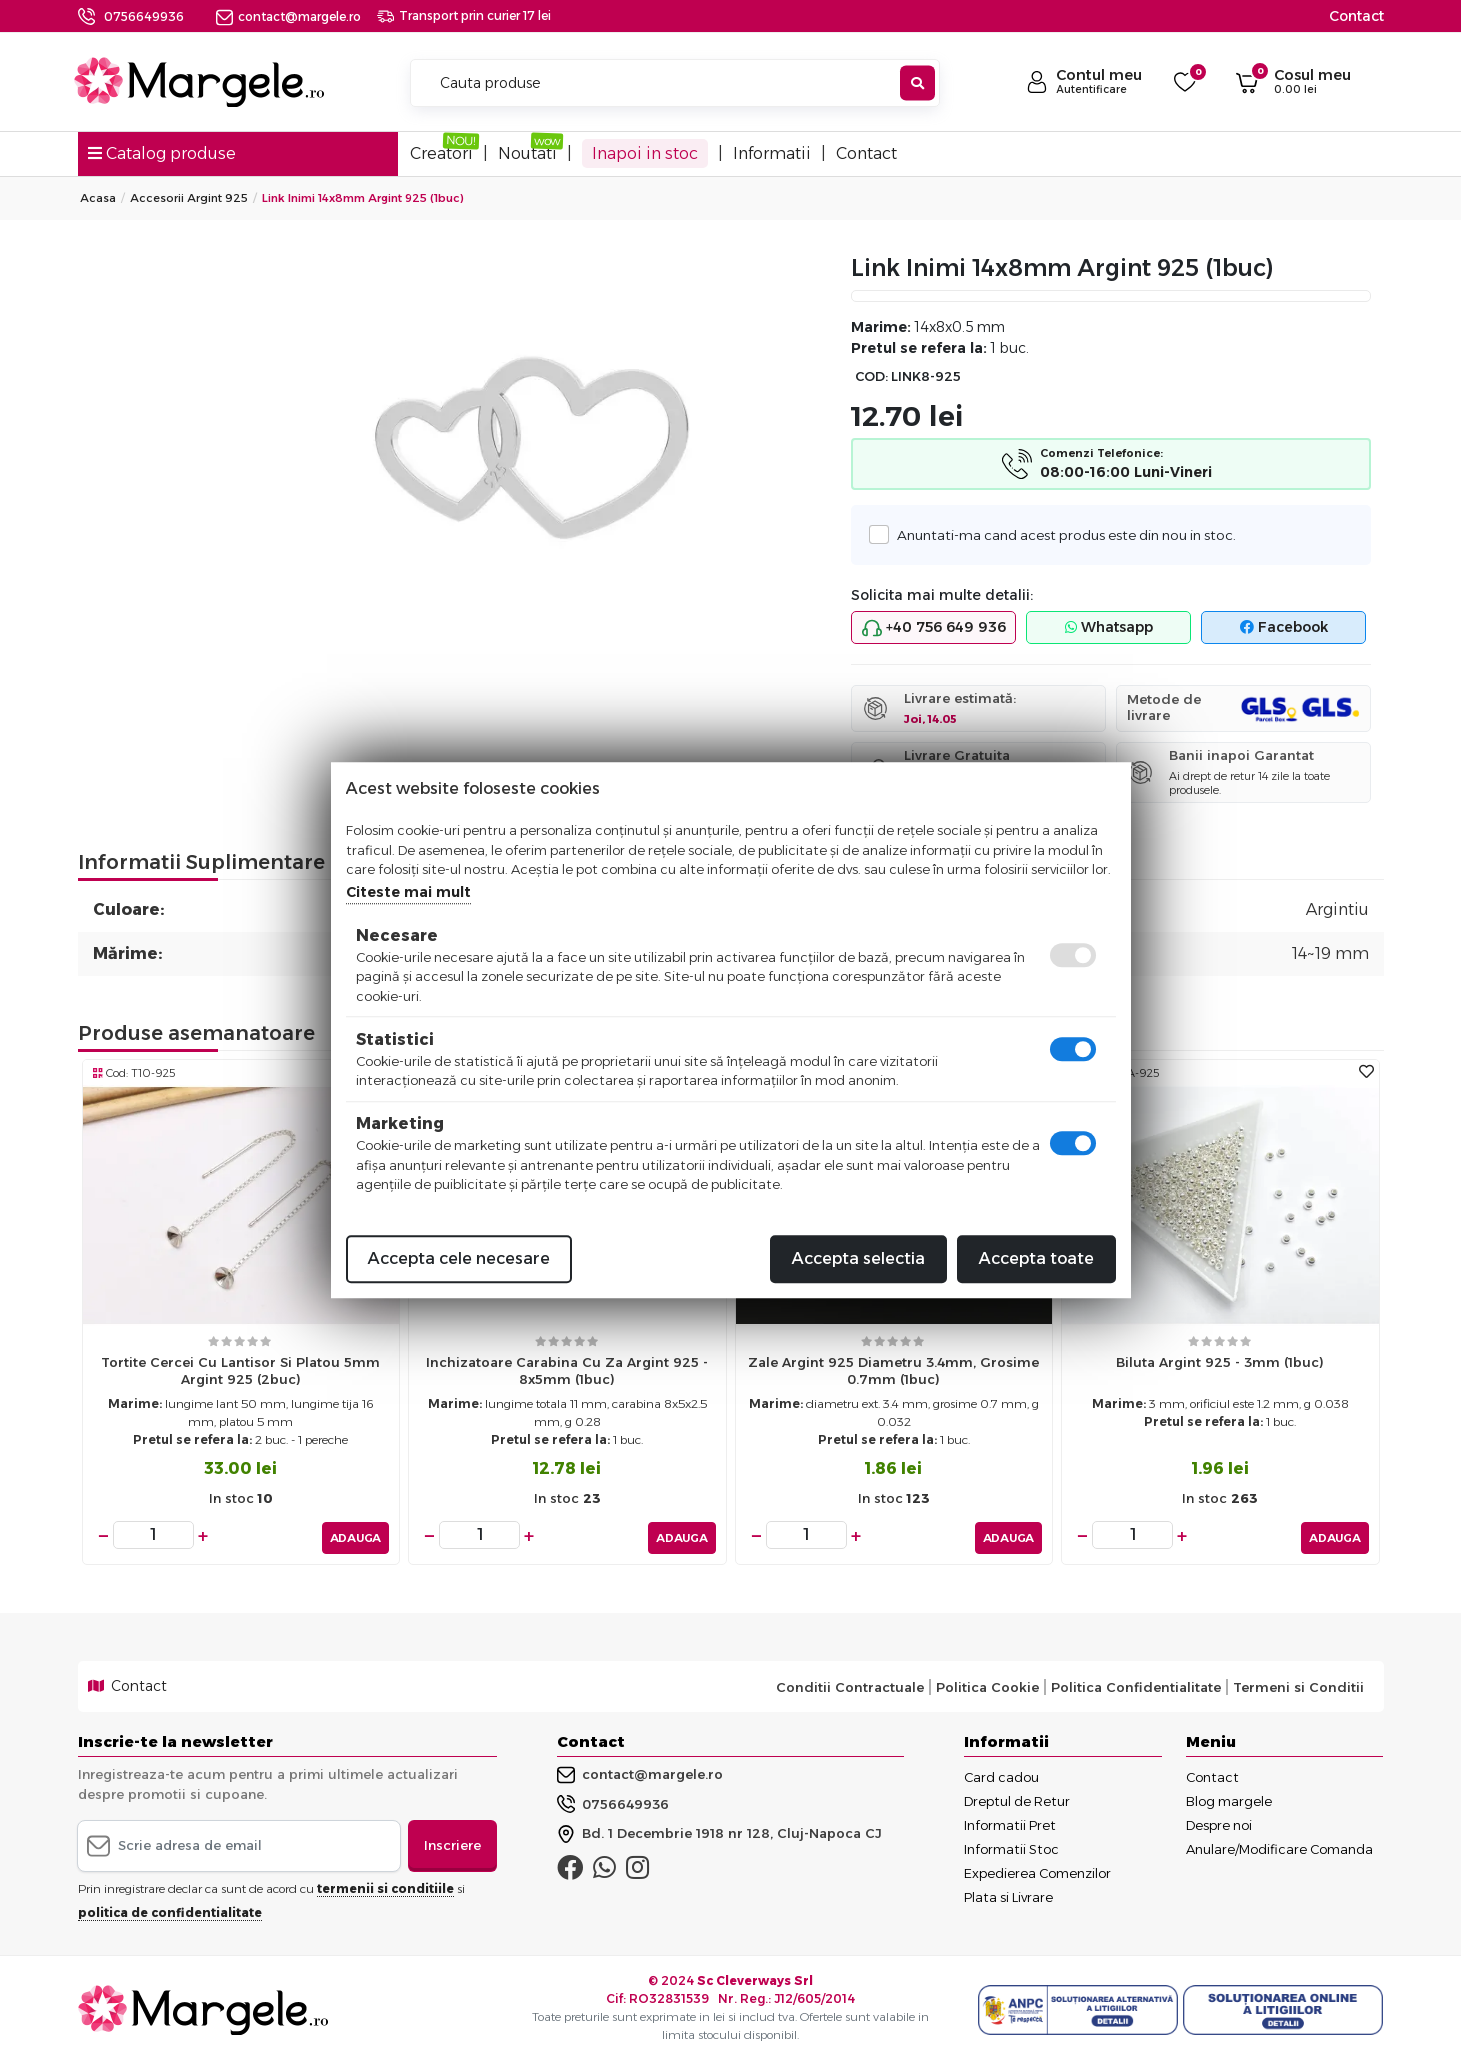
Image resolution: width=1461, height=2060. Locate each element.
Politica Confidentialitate (1136, 1682)
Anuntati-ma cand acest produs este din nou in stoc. (1060, 534)
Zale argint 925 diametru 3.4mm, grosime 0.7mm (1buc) (893, 1370)
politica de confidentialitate (170, 1907)
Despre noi (1219, 1821)
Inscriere (452, 1841)
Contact (1356, 16)
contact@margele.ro (288, 16)
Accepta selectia (858, 1258)
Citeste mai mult (408, 892)
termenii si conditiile (385, 1883)
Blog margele (1229, 1797)
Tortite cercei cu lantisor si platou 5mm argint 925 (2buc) (240, 1370)
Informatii (772, 153)
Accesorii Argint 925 (189, 198)
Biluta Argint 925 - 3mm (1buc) (1220, 1362)
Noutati (527, 153)
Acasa (98, 198)
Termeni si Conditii (1298, 1682)
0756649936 (144, 16)
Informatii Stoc (1011, 1845)
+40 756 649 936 (934, 628)
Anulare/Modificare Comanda (1279, 1845)
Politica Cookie (987, 1682)
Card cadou (1001, 1773)
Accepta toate (1036, 1258)
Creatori (441, 153)
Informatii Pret (1010, 1821)
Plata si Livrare (1008, 1893)
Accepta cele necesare (459, 1258)
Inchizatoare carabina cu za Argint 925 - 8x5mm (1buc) (567, 1370)
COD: (871, 376)
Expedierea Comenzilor (1037, 1869)
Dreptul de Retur (1017, 1797)
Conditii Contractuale (850, 1682)
